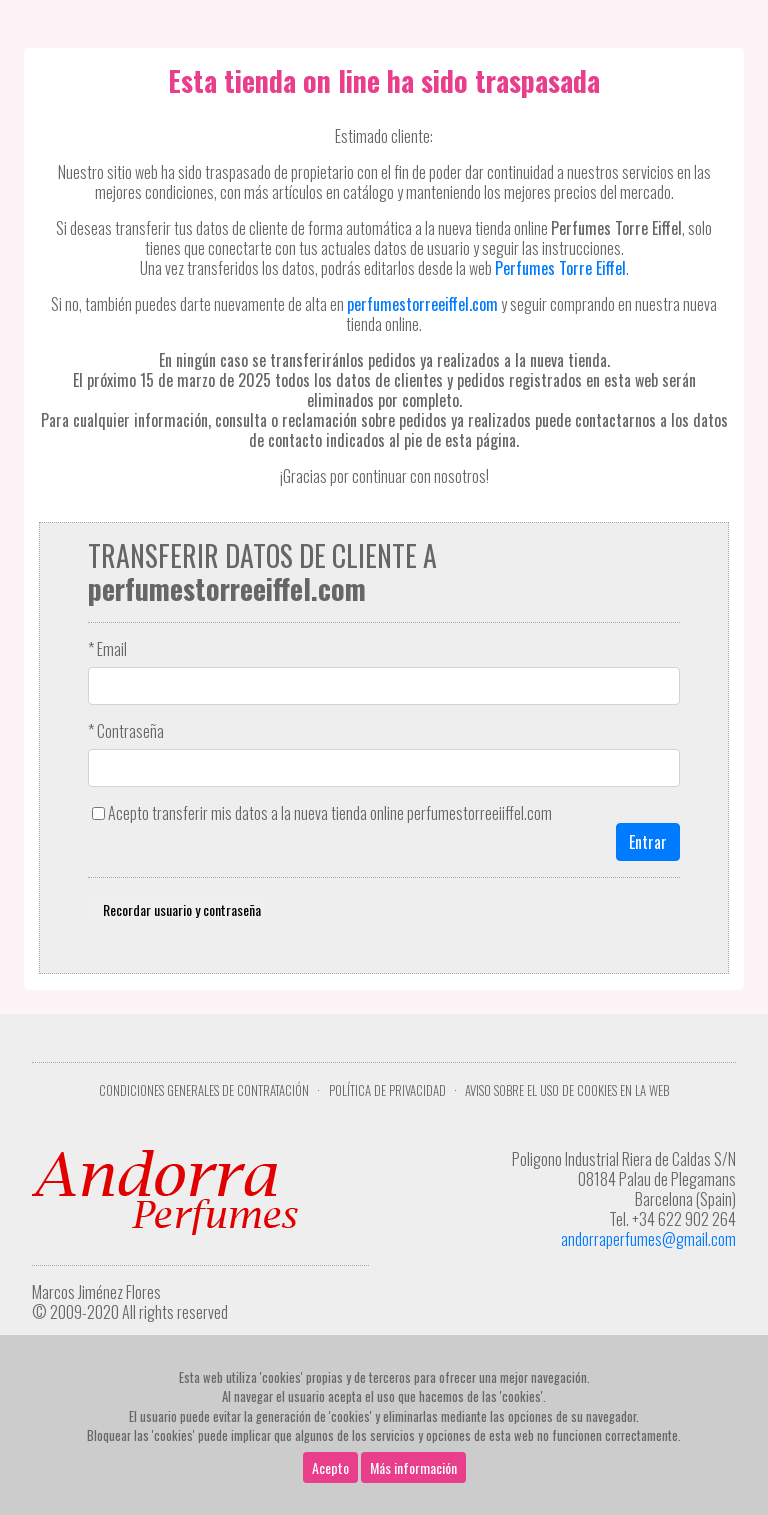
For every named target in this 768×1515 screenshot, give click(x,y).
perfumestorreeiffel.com (422, 304)
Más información (413, 1467)
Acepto (330, 1467)
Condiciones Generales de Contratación (204, 1090)
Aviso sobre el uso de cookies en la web (567, 1090)
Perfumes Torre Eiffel (560, 268)
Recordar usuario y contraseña (179, 909)
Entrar (648, 842)
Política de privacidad (387, 1090)
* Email (107, 649)
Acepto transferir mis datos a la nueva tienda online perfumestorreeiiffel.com (330, 813)
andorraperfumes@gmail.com (648, 1239)
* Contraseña (126, 731)
